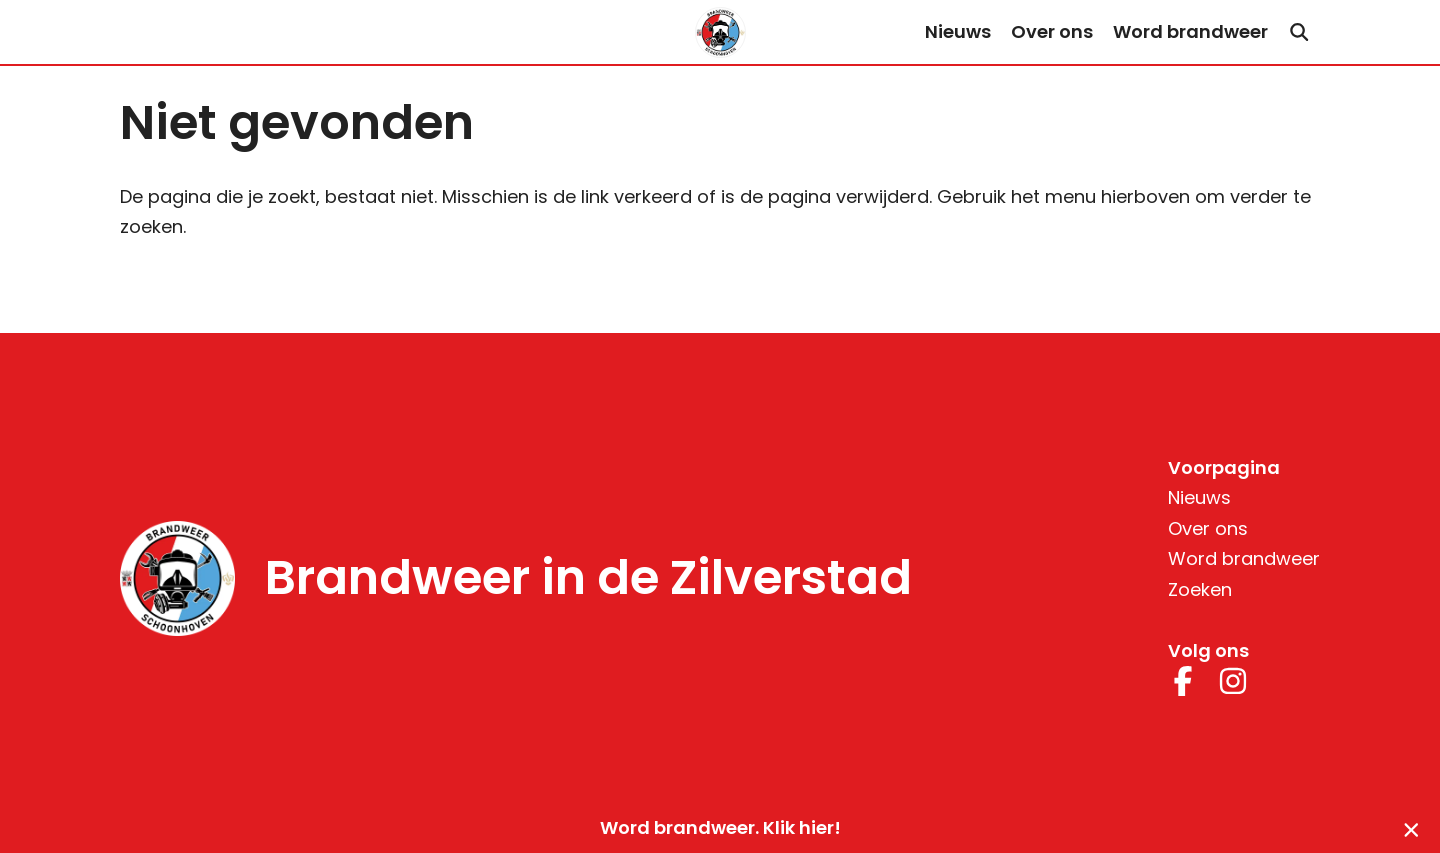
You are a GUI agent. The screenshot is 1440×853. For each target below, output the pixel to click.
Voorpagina (1224, 467)
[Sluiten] (1411, 828)
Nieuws (958, 31)
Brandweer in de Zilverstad (588, 578)
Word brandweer (1190, 31)
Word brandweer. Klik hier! (720, 827)
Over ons (1052, 31)
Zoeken (1200, 589)
